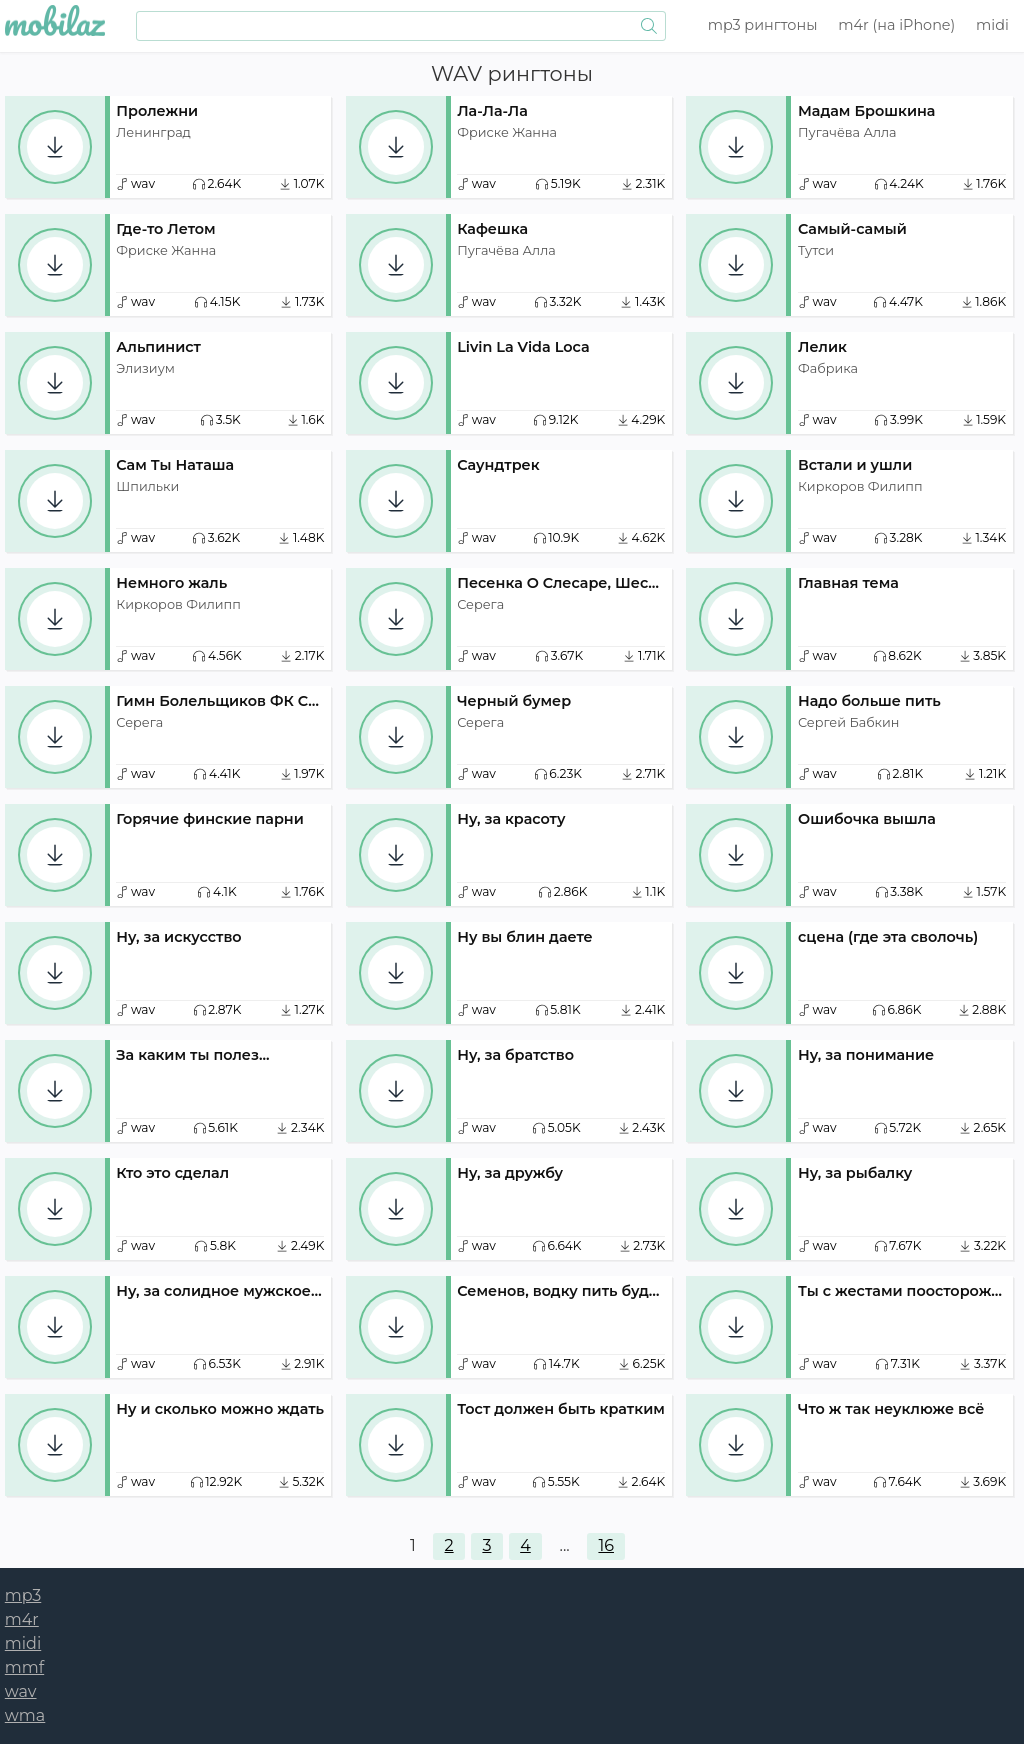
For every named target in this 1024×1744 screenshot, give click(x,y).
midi (992, 25)
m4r (896, 25)
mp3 (763, 25)
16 (606, 1545)
